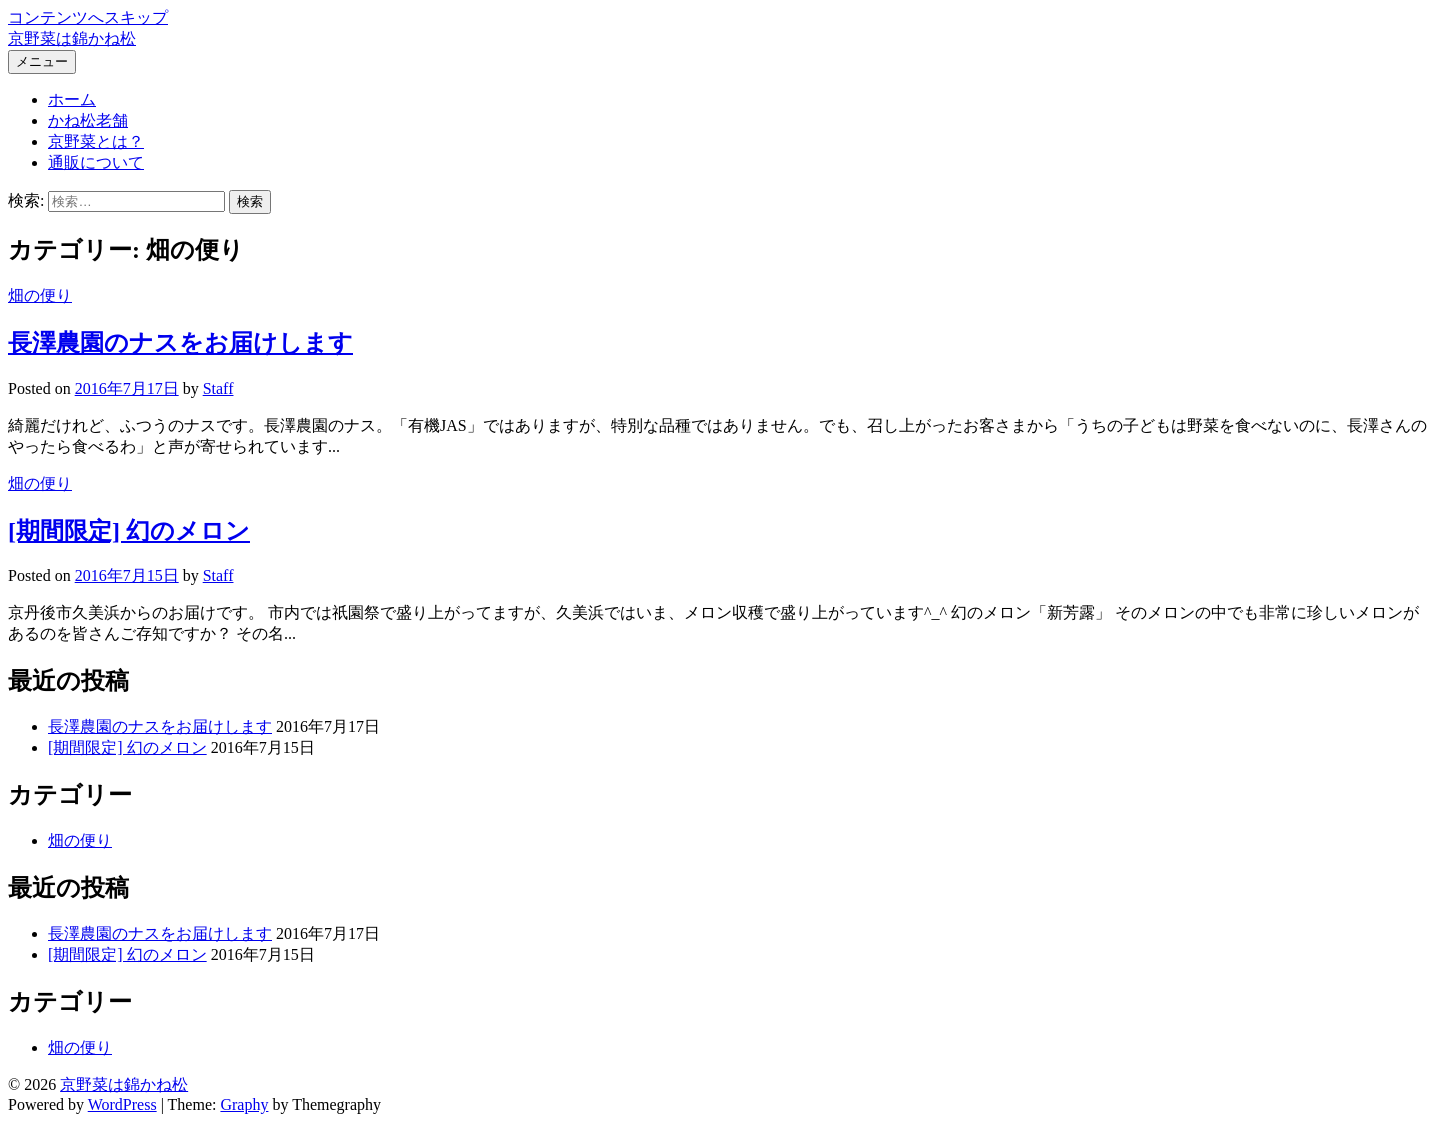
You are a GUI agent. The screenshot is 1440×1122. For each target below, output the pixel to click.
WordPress (122, 1104)
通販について (96, 162)
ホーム (72, 99)
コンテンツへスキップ (88, 17)
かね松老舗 (88, 120)
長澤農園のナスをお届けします (180, 343)
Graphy (244, 1104)
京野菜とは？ (96, 141)
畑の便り (40, 295)
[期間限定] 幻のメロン (129, 531)
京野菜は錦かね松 (72, 38)
